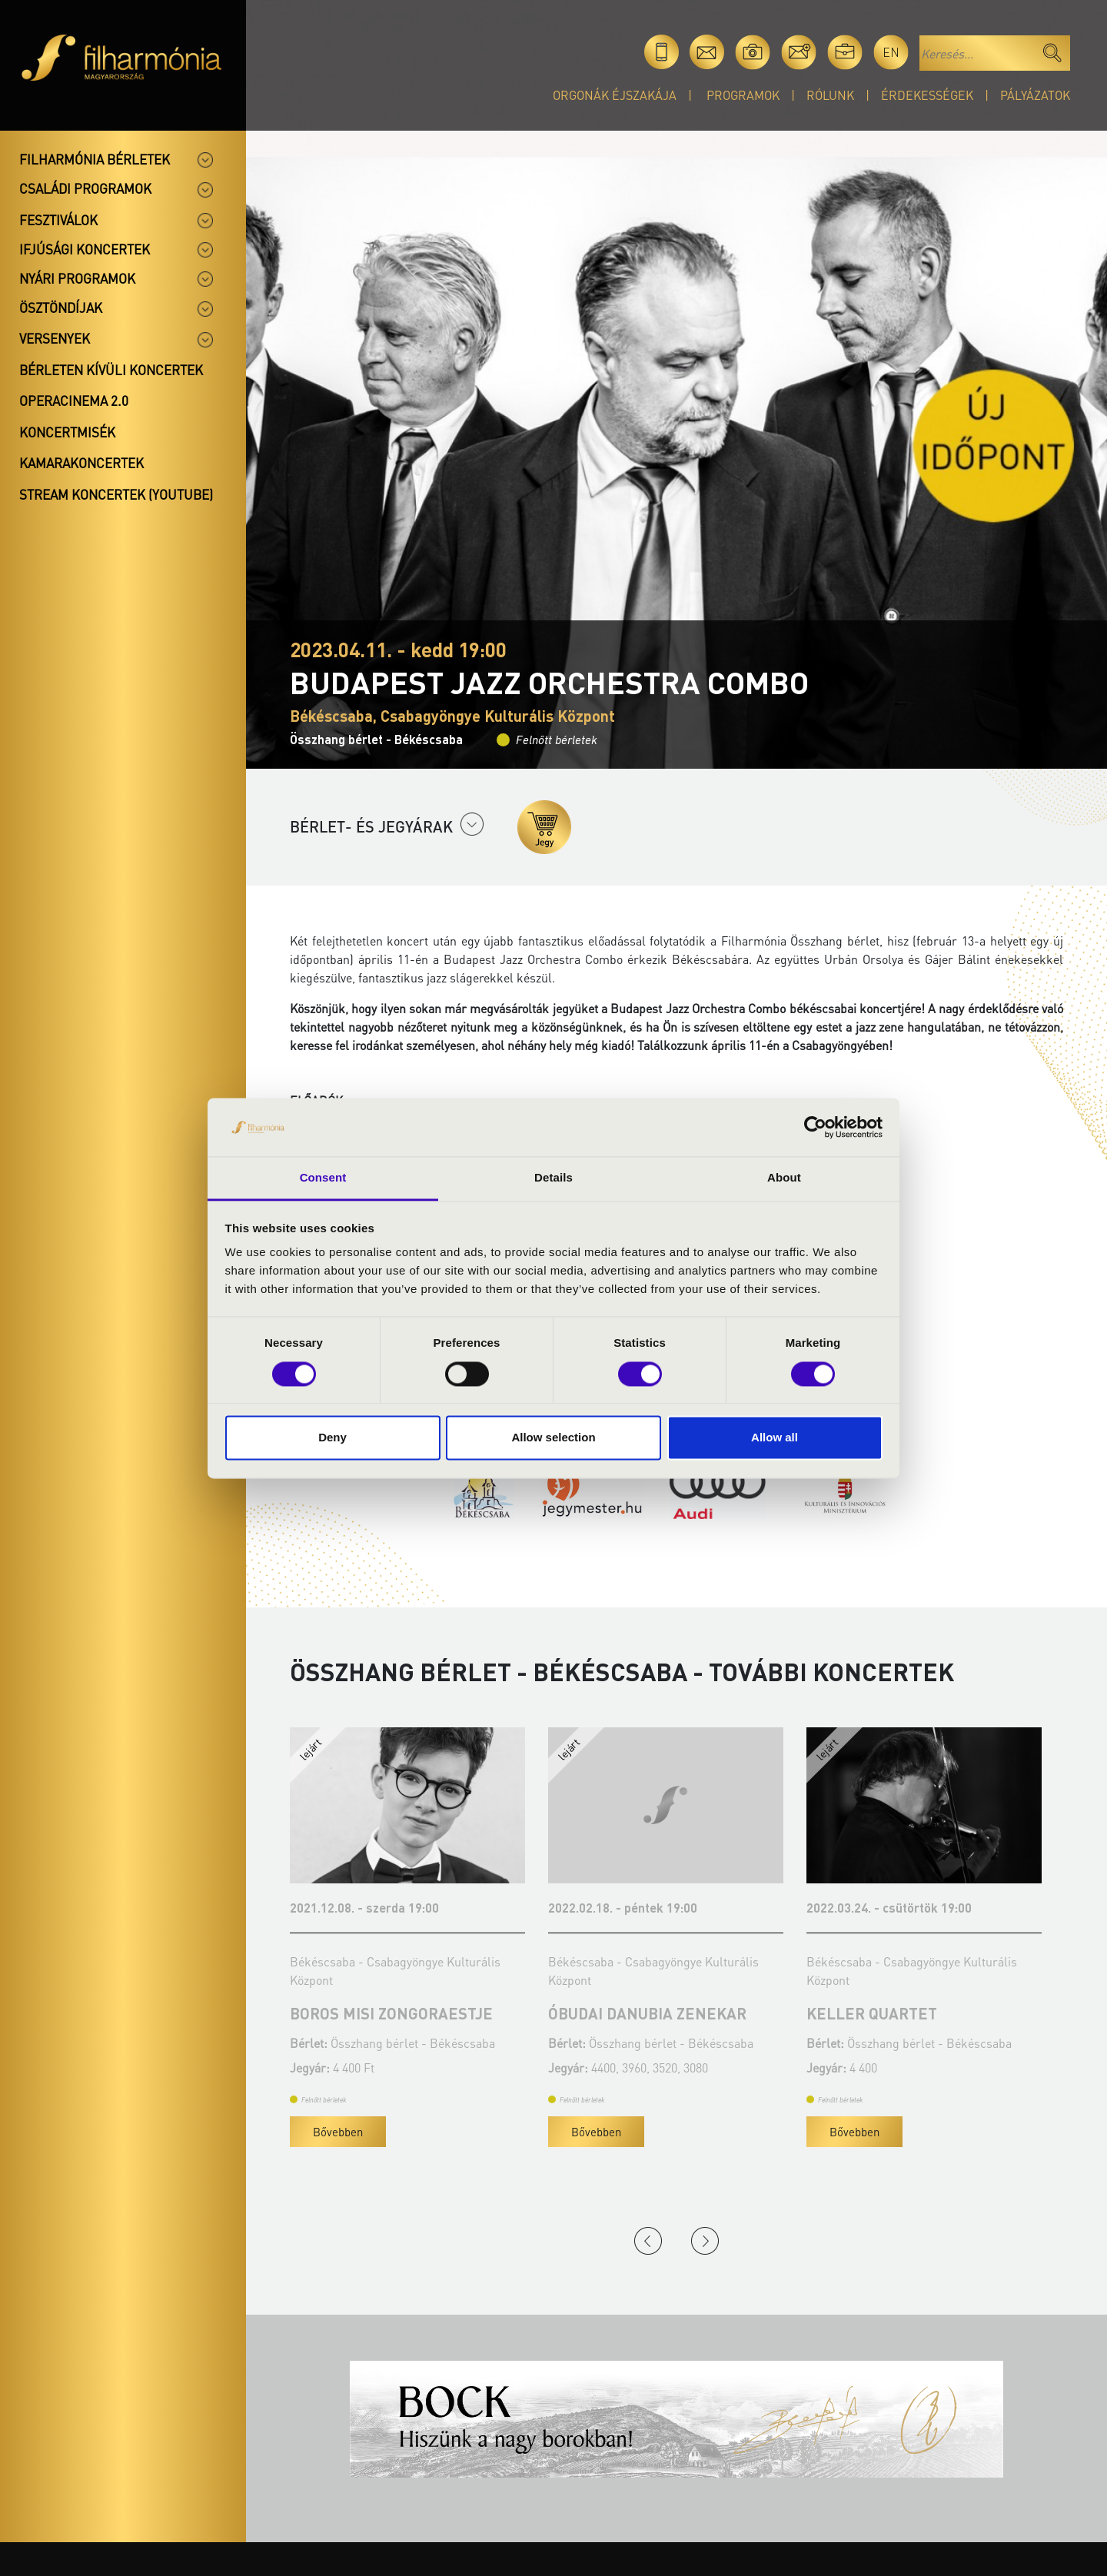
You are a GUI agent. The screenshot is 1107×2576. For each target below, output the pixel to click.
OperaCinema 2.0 (73, 400)
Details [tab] (553, 1178)
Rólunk (830, 95)
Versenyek (54, 338)
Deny (332, 1437)
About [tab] (784, 1178)
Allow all (774, 1437)
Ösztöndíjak (60, 307)
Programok (743, 95)
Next (705, 2241)
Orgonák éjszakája (614, 95)
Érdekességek (927, 95)
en (891, 52)
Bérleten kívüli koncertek (111, 369)
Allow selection (553, 1437)
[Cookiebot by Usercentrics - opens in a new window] (815, 1126)
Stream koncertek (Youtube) (116, 494)
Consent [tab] (323, 1178)
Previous (648, 2241)
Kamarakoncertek (81, 462)
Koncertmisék (67, 432)
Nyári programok (77, 278)
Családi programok (85, 188)
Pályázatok (1035, 95)
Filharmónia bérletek (94, 159)
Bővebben (338, 2131)
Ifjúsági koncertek (84, 249)
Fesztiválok (58, 219)
